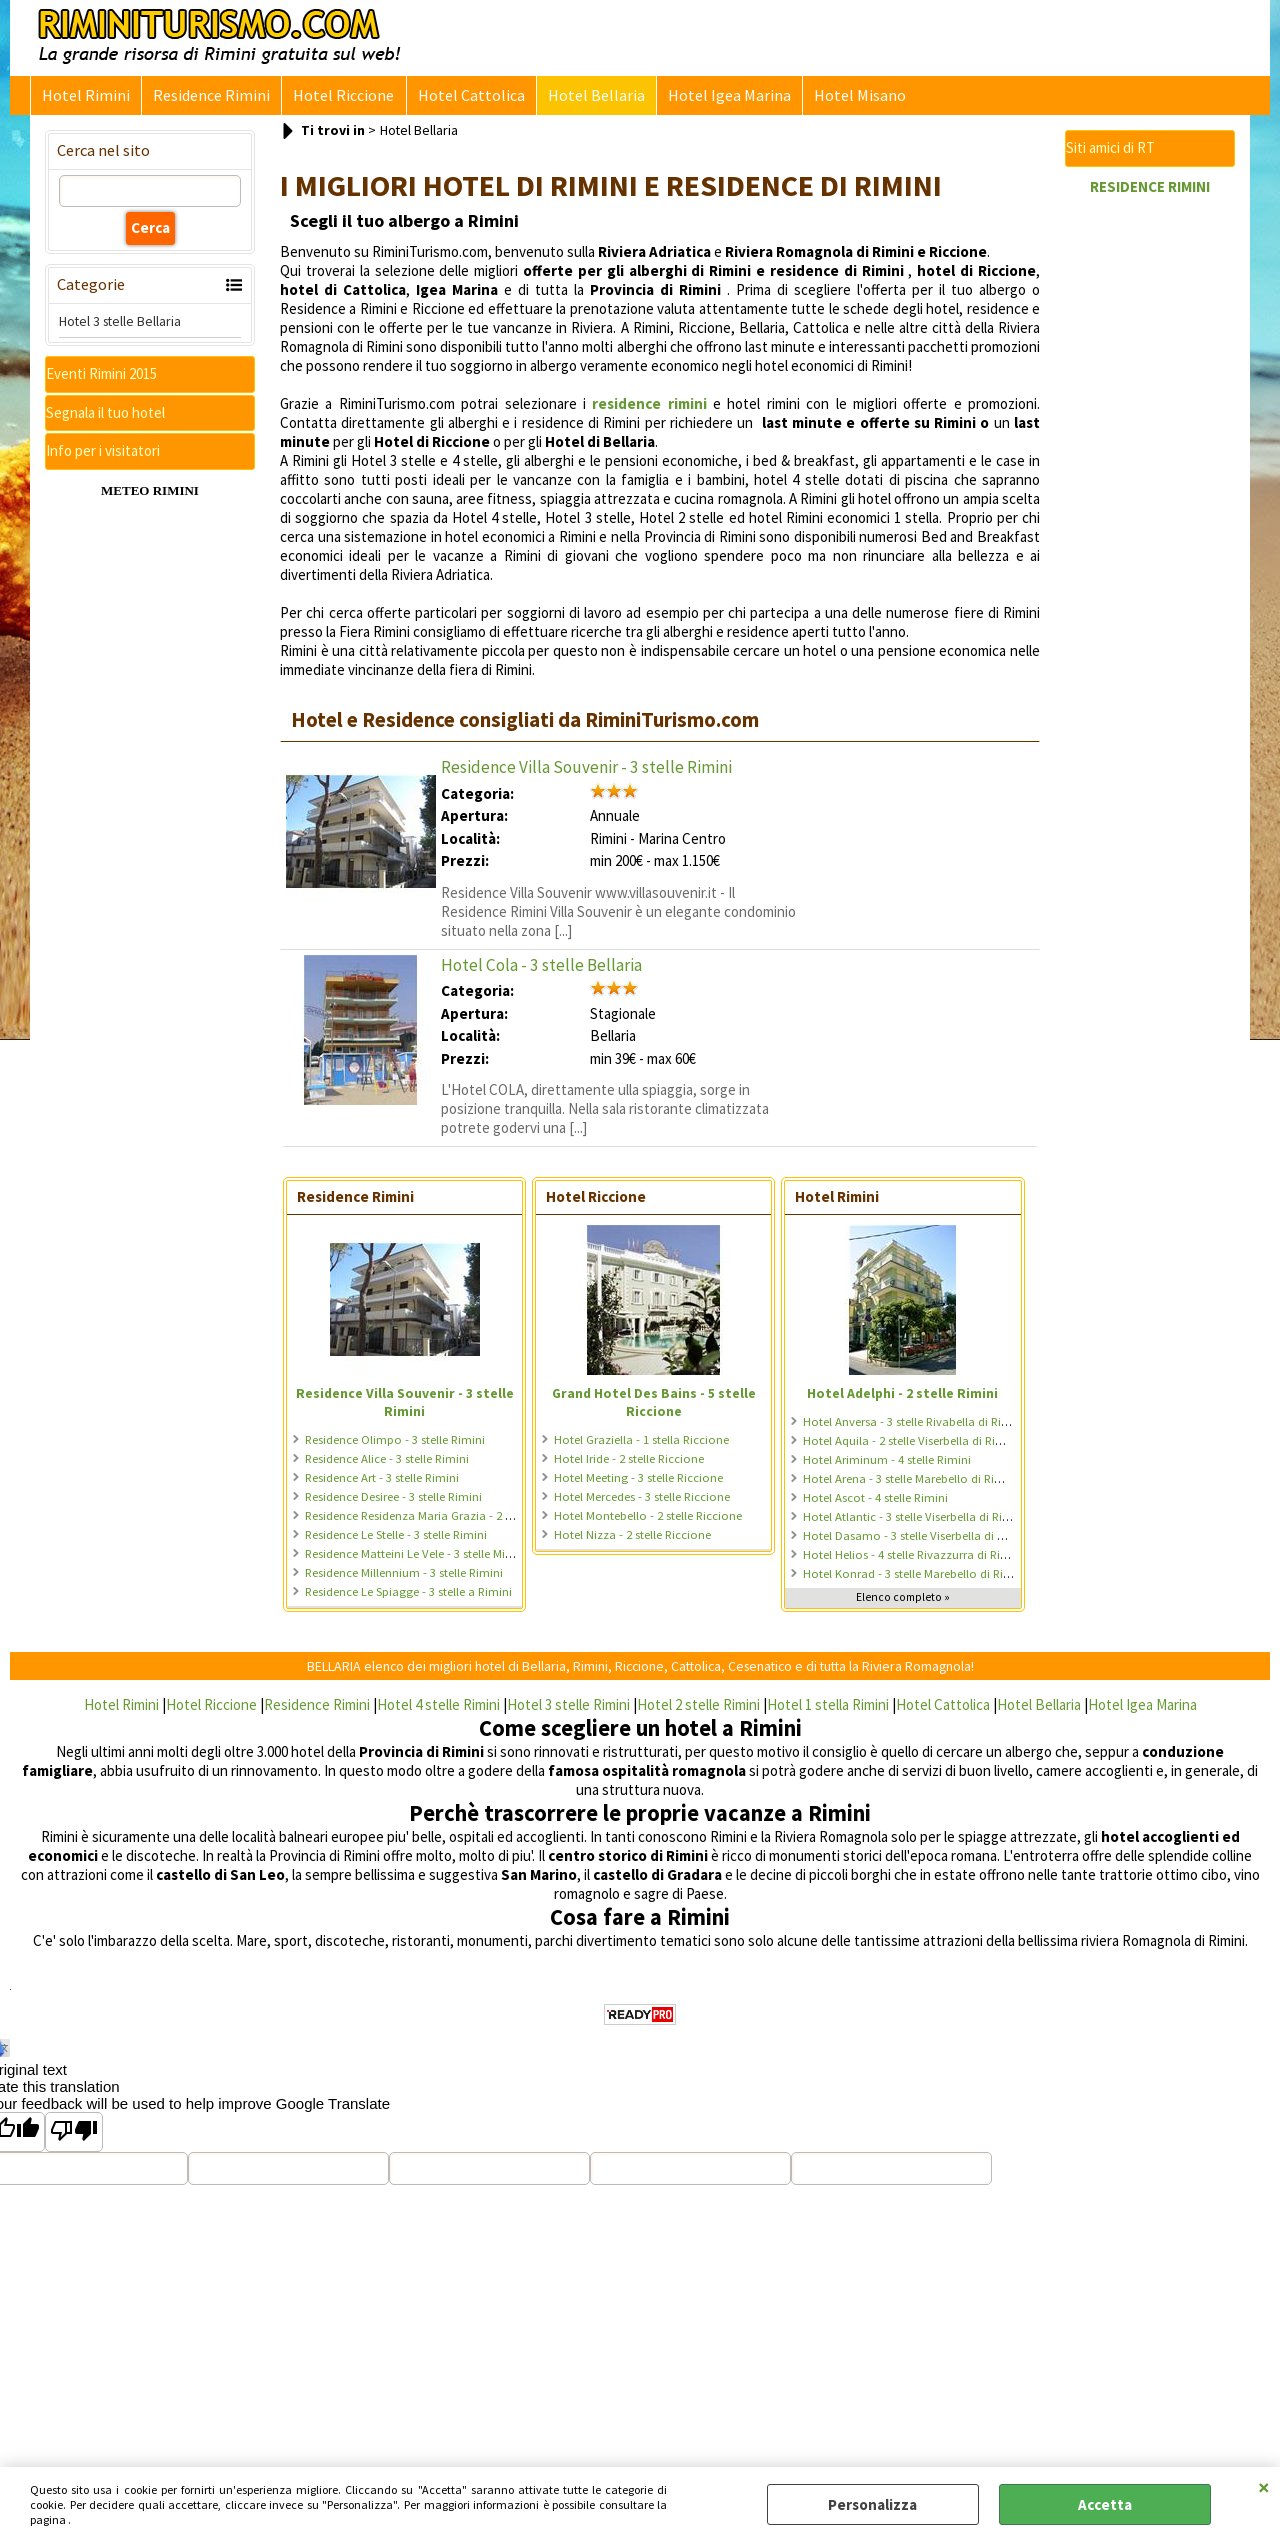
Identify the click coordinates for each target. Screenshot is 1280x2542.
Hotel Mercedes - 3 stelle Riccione (642, 1500)
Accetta (1105, 2504)
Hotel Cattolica (463, 97)
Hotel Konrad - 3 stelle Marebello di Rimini (915, 1577)
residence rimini (649, 407)
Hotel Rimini (85, 97)
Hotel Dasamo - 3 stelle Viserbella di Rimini (917, 1539)
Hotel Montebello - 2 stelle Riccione (648, 1519)
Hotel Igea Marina (717, 97)
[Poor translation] (74, 2136)
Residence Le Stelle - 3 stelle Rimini (396, 1538)
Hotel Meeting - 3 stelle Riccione (638, 1481)
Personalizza (872, 2504)
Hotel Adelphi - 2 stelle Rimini (902, 1397)
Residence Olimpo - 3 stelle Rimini (395, 1443)
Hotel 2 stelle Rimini (698, 1708)
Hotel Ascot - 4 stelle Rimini (875, 1501)
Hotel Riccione (338, 97)
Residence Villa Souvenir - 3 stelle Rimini (586, 771)
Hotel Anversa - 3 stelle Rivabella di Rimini (914, 1425)
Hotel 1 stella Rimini (828, 1708)
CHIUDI (1264, 2487)
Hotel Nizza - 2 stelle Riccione (632, 1538)
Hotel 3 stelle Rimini (568, 1708)
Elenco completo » (903, 1601)
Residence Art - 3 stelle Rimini (382, 1481)
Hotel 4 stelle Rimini (438, 1708)
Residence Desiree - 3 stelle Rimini (393, 1500)
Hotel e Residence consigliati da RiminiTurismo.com (525, 724)
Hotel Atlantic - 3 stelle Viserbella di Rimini (914, 1520)
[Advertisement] (1150, 510)
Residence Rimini (208, 97)
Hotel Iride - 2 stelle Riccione (629, 1462)
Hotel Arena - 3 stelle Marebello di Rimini (910, 1482)
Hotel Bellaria (586, 97)
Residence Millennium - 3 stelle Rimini (404, 1576)
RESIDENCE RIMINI (1150, 190)
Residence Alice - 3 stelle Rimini (387, 1462)
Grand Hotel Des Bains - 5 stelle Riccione (654, 1406)
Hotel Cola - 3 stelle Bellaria (541, 969)
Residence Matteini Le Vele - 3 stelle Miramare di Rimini (449, 1557)
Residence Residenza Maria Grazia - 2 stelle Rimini (437, 1519)
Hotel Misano (846, 97)
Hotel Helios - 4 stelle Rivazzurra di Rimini (913, 1558)
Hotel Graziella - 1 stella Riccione (641, 1443)
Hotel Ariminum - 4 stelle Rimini (887, 1463)
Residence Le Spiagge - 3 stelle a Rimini (408, 1595)
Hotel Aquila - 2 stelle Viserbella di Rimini (911, 1444)
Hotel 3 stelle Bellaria (120, 325)
